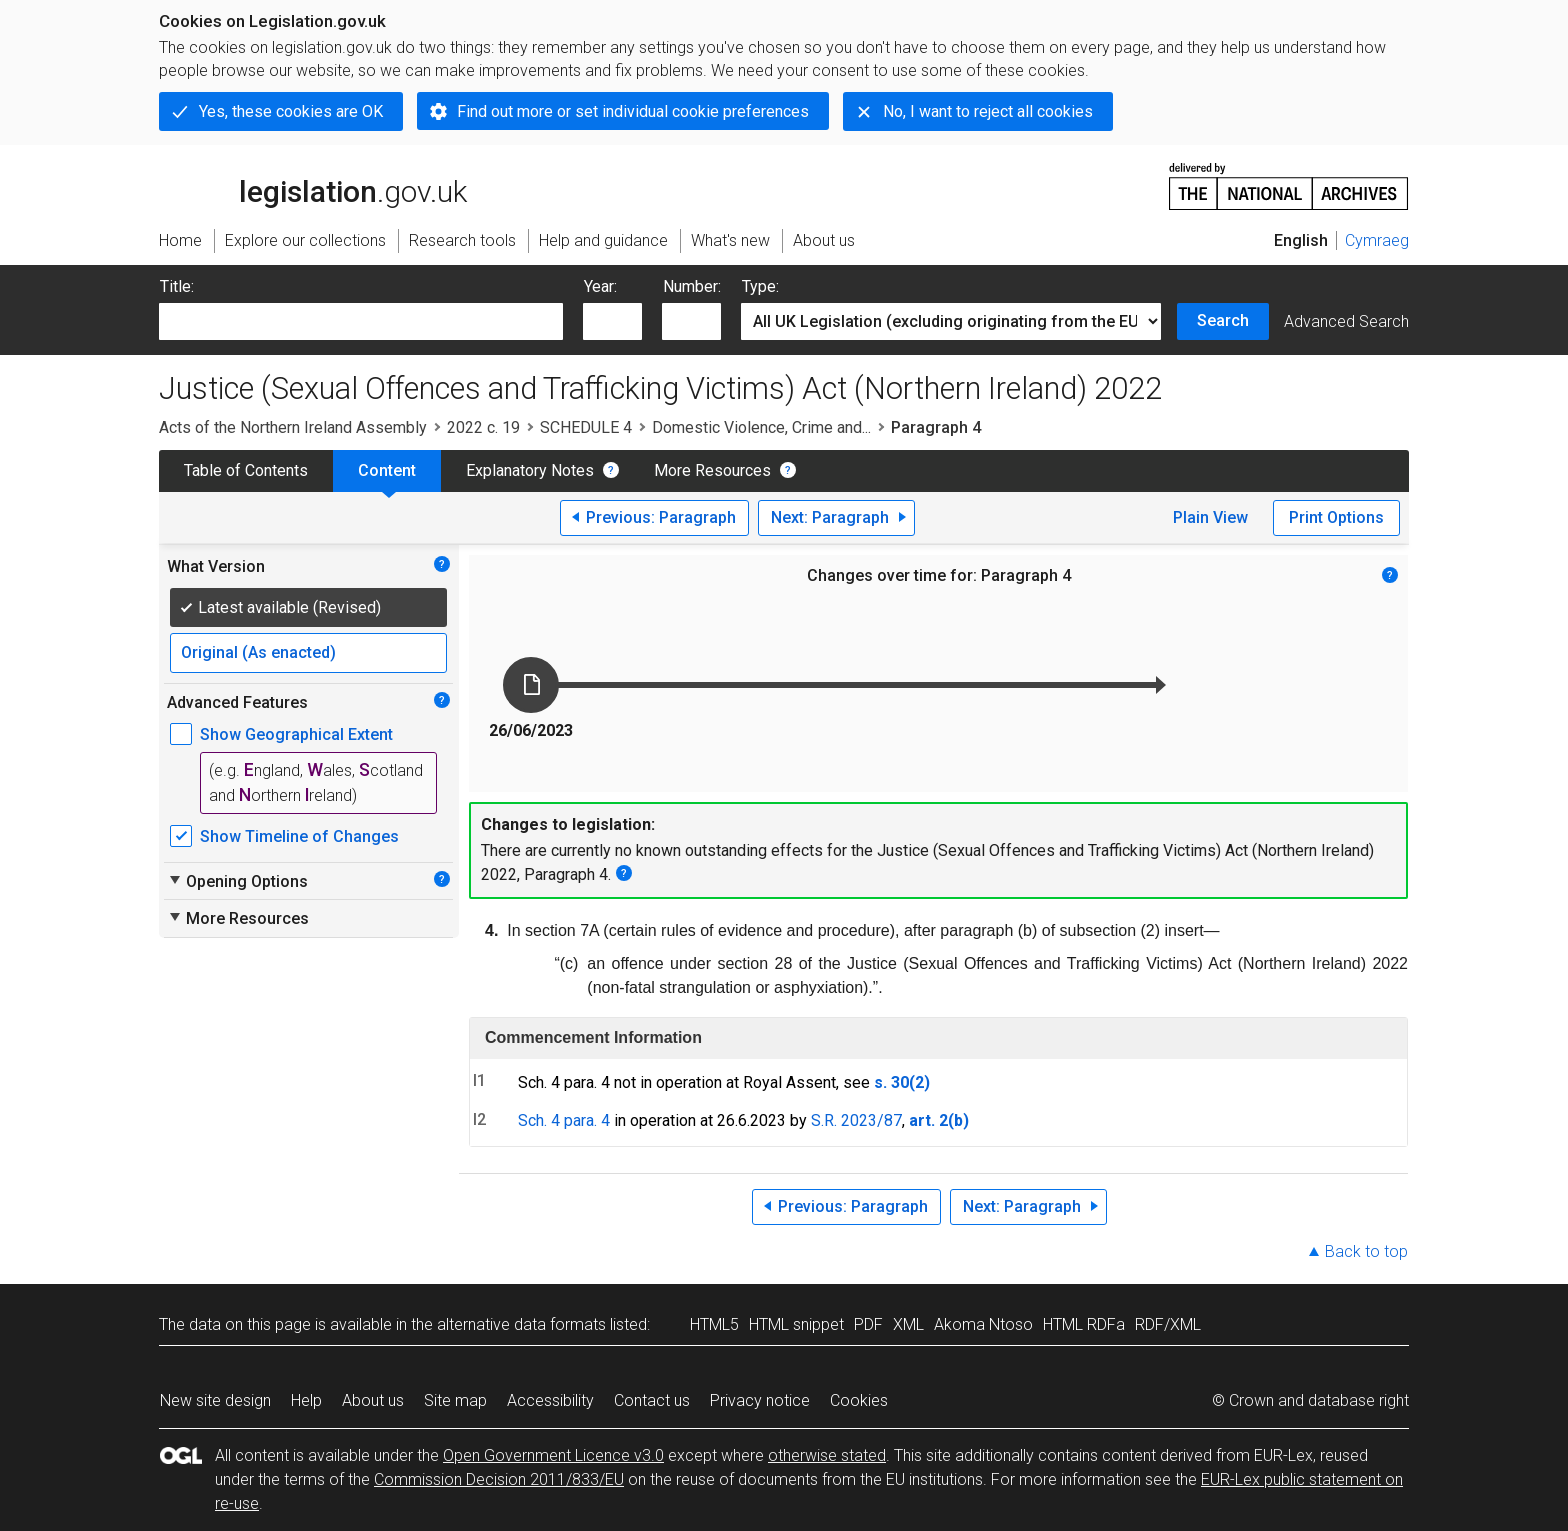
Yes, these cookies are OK (291, 111)
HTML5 (714, 1324)
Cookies (859, 1400)
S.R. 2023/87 (856, 1120)
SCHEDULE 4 (586, 427)
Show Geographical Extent (296, 734)
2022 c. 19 (483, 427)
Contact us (652, 1400)
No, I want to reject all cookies (988, 111)
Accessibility (550, 1400)
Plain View (1210, 517)
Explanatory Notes (530, 470)
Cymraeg (1377, 240)
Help (306, 1400)
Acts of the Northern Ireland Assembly (293, 427)
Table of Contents (246, 470)
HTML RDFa (1084, 1324)
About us (373, 1400)
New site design (215, 1400)
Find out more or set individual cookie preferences (633, 111)
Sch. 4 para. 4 (564, 1120)
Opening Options (237, 881)
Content (387, 470)
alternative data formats (521, 1324)
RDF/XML (1168, 1324)
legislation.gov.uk (313, 185)
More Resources (712, 470)
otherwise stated (827, 1455)
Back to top (1366, 1251)
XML (908, 1324)
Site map (455, 1400)
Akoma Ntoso (983, 1324)
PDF (868, 1324)
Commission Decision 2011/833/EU (499, 1479)
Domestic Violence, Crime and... (761, 427)
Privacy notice (760, 1400)
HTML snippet (796, 1324)
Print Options (1336, 517)
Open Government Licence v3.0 (553, 1455)
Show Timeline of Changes (299, 836)
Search (1223, 320)
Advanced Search (1346, 321)
